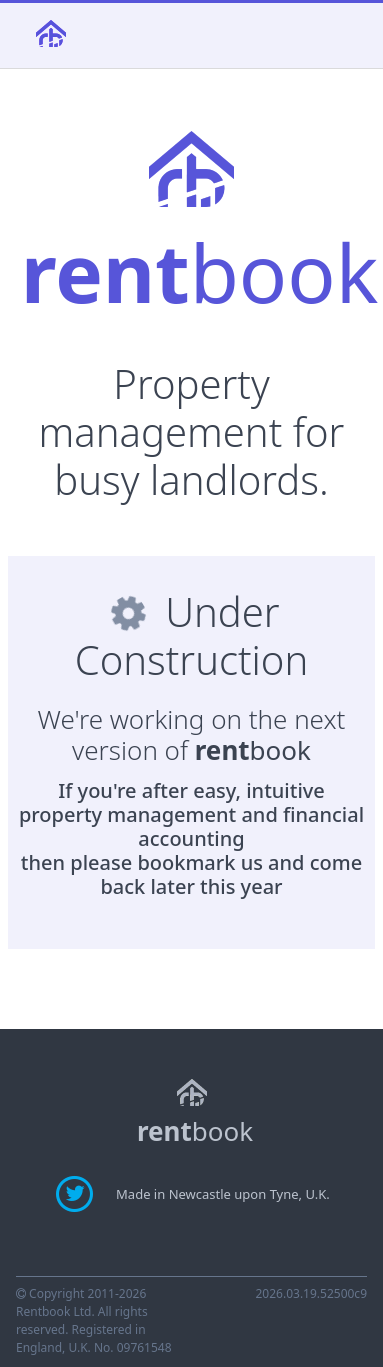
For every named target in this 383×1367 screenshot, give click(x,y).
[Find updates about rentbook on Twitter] (76, 1193)
